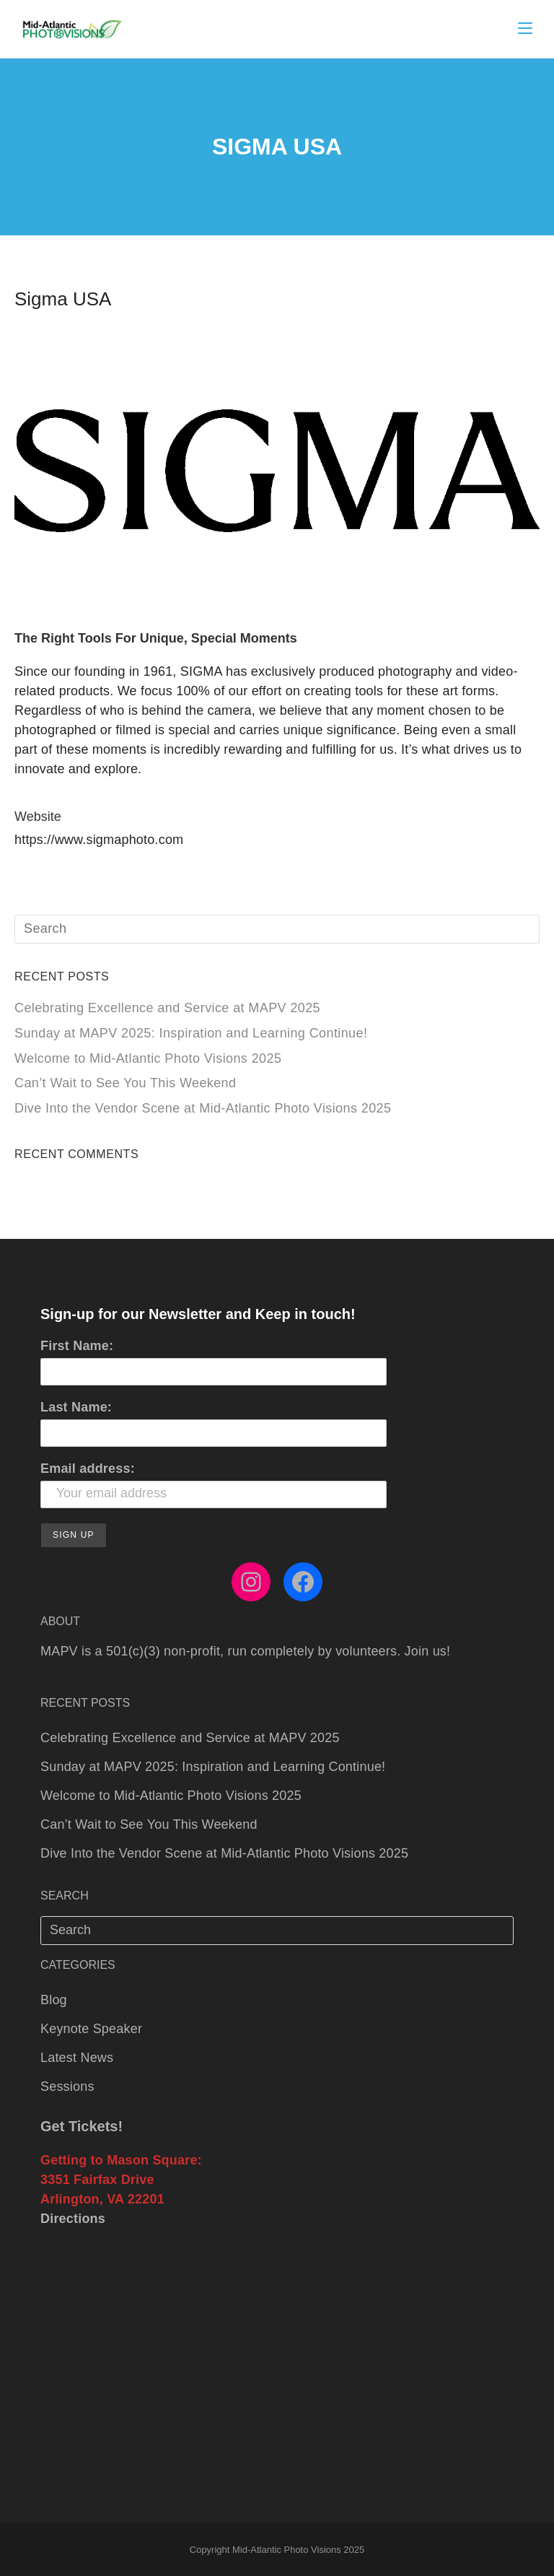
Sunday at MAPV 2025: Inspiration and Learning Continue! (190, 1033)
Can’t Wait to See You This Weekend (125, 1083)
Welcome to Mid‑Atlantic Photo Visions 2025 (147, 1058)
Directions (72, 2218)
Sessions (67, 2086)
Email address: (87, 1468)
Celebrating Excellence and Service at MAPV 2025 (167, 1008)
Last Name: (76, 1407)
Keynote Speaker (91, 2029)
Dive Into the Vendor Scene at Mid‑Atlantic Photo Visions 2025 (202, 1108)
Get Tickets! (81, 2126)
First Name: (76, 1346)
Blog (53, 2000)
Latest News (76, 2057)
